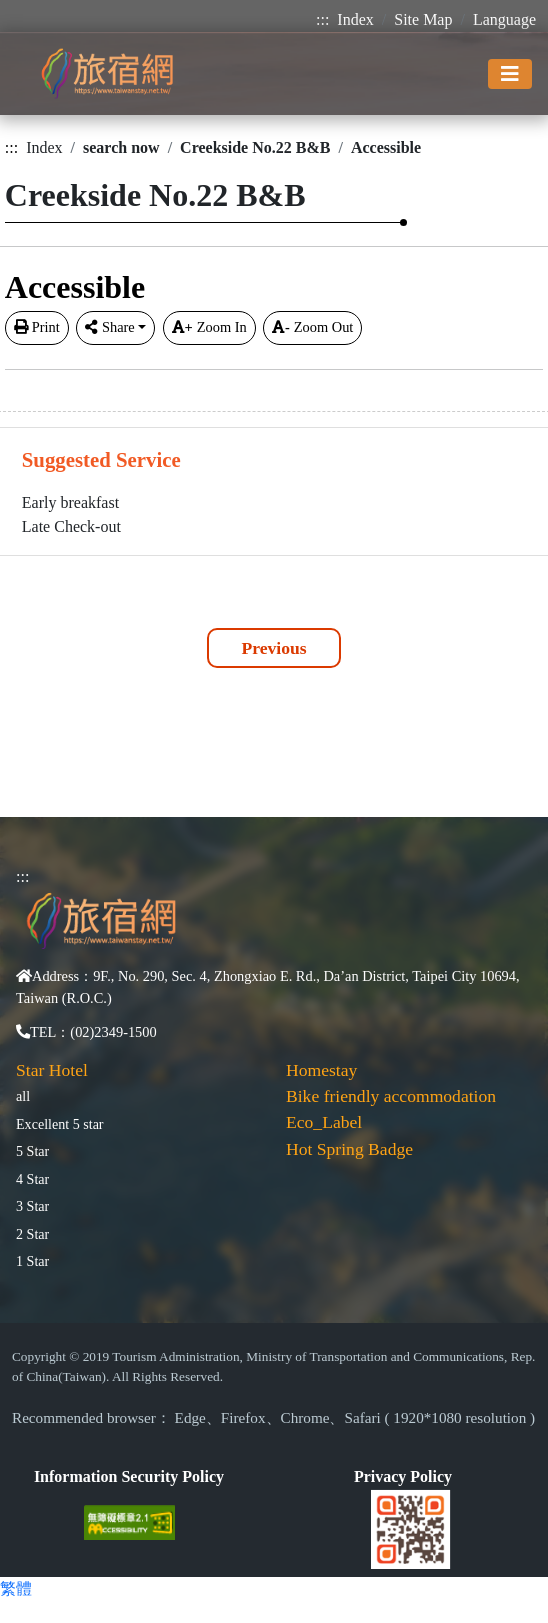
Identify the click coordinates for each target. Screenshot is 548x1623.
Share (110, 327)
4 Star (32, 1179)
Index (355, 19)
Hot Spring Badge (349, 1149)
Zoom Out (312, 327)
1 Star (32, 1261)
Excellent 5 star (60, 1124)
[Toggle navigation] (510, 74)
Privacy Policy (403, 1476)
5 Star (32, 1151)
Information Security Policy (129, 1476)
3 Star (32, 1206)
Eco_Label (324, 1122)
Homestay (321, 1070)
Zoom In (209, 327)
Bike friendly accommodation (391, 1096)
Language (504, 19)
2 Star (32, 1234)
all (23, 1096)
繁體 (16, 1588)
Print (37, 327)
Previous (273, 648)
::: (322, 19)
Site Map (423, 19)
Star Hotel (52, 1070)
